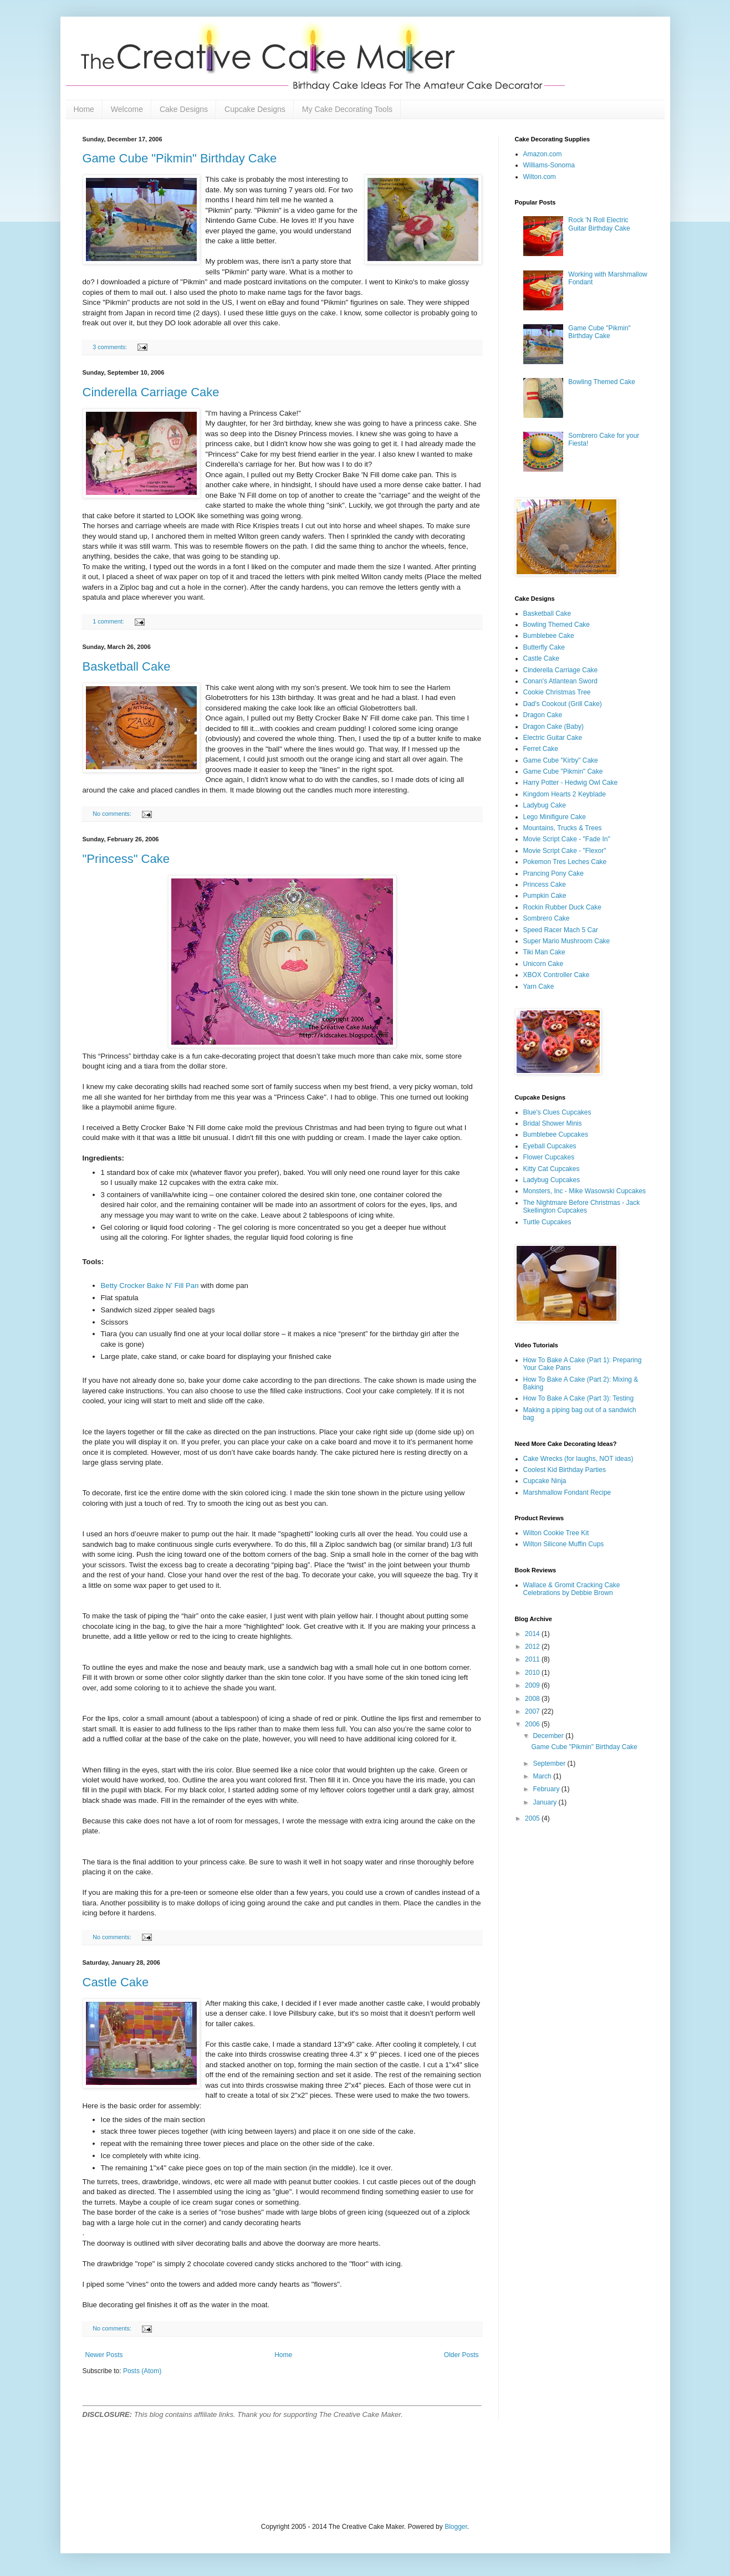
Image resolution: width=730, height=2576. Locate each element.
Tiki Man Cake (544, 952)
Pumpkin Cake (544, 895)
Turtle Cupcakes (547, 1222)
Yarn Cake (538, 986)
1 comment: (109, 621)
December (549, 1736)
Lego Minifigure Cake (554, 817)
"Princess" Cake (126, 859)
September (550, 1763)
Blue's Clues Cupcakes (557, 1112)
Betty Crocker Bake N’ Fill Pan (150, 1285)
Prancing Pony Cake (553, 873)
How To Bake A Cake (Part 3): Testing (578, 1398)
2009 (533, 1685)
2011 (533, 1659)
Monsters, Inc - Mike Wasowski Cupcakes (584, 1191)
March (543, 1776)
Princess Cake (544, 884)
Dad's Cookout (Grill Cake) (562, 704)
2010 (533, 1673)
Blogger (456, 2527)
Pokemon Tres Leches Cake (565, 862)
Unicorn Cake (543, 964)
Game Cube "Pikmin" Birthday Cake (180, 158)
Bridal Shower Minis (552, 1123)
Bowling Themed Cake (601, 382)
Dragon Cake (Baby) (553, 726)
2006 (533, 1724)
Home (84, 109)
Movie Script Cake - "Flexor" (564, 851)
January (545, 1802)
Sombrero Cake (546, 918)
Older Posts (461, 2355)
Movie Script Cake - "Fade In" (566, 839)
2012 (533, 1646)
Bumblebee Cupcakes (555, 1134)
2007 (533, 1711)
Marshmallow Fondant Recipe (567, 1492)
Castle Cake (116, 1982)
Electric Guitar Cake (553, 738)
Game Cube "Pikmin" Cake (563, 771)
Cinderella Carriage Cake (151, 392)
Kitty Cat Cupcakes (551, 1169)
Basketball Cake (127, 666)
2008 (533, 1699)
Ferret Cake (540, 749)
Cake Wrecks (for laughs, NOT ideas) (578, 1459)
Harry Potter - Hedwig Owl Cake (570, 782)
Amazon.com (542, 154)
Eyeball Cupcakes (549, 1146)
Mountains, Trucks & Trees (562, 828)
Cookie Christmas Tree (557, 692)
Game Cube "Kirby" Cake (560, 760)
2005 (533, 1818)
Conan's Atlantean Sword (560, 681)
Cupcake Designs (254, 109)
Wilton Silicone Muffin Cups (563, 1544)
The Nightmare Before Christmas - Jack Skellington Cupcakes (581, 1206)
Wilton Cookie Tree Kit (556, 1533)
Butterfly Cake (544, 647)
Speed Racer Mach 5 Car (560, 930)
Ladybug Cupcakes (551, 1180)
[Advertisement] (212, 2469)
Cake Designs (184, 109)
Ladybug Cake (544, 805)
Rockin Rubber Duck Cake (562, 907)
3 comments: (111, 347)
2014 (533, 1634)
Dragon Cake (543, 715)
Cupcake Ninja (544, 1481)
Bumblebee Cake (548, 636)
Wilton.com (539, 177)
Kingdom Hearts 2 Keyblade (564, 794)
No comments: (113, 813)
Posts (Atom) (142, 2371)
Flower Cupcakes (549, 1157)
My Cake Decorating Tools (347, 109)
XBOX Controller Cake (556, 975)
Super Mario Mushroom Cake (566, 941)
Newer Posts (104, 2355)
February (547, 1789)
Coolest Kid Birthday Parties (564, 1470)
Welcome (127, 109)
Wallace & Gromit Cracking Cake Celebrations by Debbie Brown (571, 1589)
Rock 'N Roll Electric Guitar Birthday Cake (599, 224)
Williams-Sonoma (549, 165)
